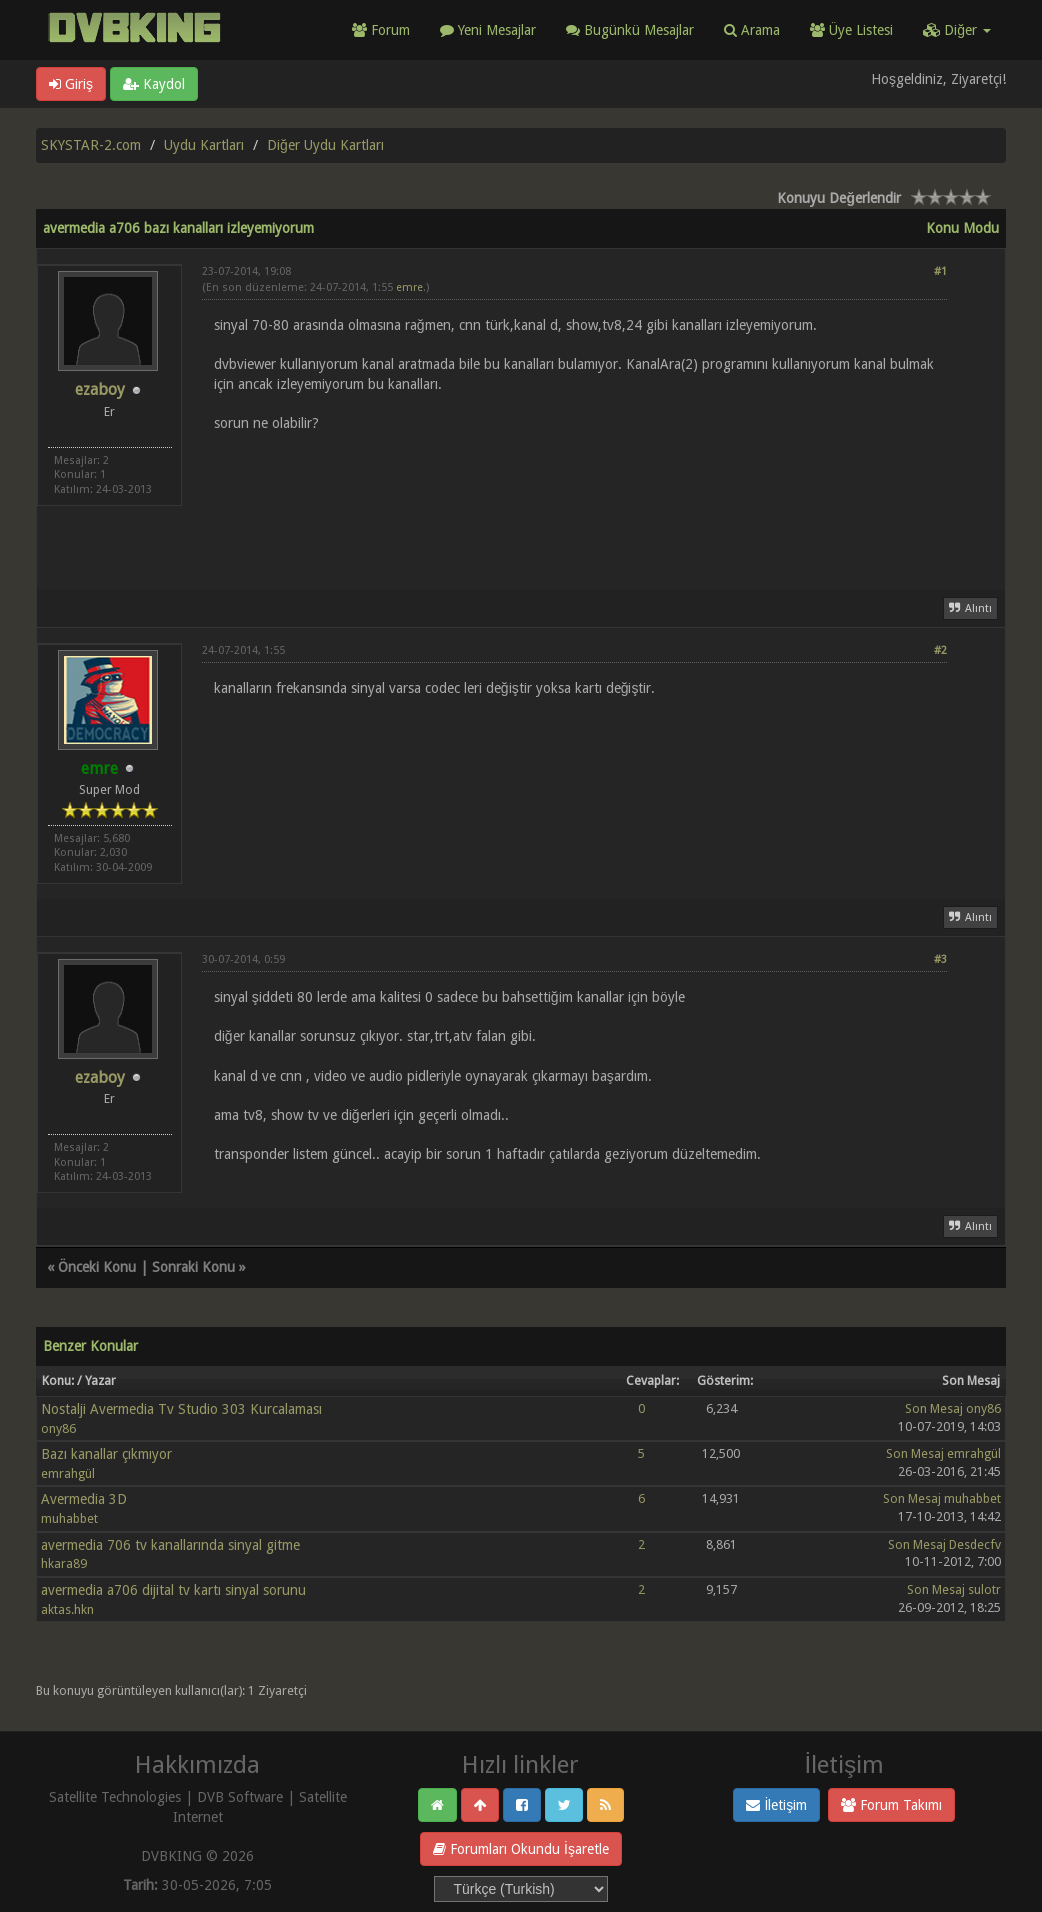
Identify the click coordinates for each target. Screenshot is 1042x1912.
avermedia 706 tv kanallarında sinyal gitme (170, 1545)
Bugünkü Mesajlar (630, 30)
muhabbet (69, 1518)
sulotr (984, 1589)
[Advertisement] (574, 499)
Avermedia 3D (84, 1499)
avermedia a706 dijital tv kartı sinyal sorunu (173, 1590)
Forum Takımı (891, 1805)
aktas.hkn (67, 1609)
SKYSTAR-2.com (91, 145)
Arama (752, 30)
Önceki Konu (97, 1267)
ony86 (58, 1428)
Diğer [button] (957, 30)
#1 (940, 271)
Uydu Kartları (204, 145)
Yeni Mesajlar (488, 30)
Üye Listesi (851, 30)
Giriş (71, 84)
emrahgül (68, 1473)
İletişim (776, 1805)
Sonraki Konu (193, 1267)
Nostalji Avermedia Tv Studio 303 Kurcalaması (181, 1409)
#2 (940, 650)
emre (409, 287)
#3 (940, 959)
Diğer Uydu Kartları (325, 145)
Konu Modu (962, 228)
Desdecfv (975, 1544)
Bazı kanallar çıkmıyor (106, 1454)
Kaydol (154, 84)
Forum (381, 30)
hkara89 (64, 1563)
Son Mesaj (934, 1408)
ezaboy (100, 389)
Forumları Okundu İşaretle (521, 1849)
